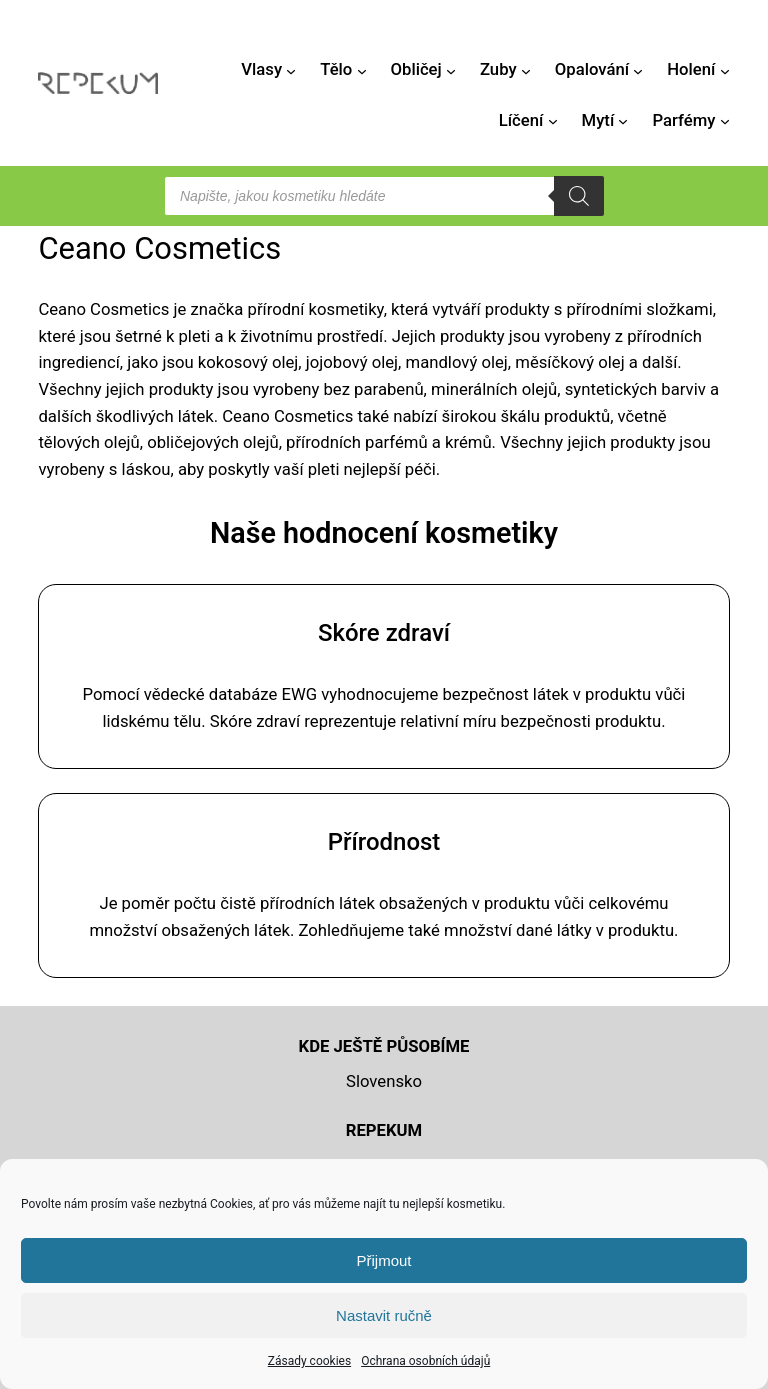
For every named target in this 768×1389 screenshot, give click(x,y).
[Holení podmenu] (725, 70)
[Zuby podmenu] (526, 70)
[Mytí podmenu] (623, 121)
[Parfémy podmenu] (725, 121)
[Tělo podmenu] (362, 70)
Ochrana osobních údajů (425, 1361)
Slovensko (384, 1081)
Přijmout (383, 1260)
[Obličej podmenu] (451, 70)
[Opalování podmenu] (638, 70)
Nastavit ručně (384, 1315)
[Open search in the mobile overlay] (384, 196)
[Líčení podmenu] (553, 121)
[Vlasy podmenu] (291, 70)
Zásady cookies (309, 1361)
